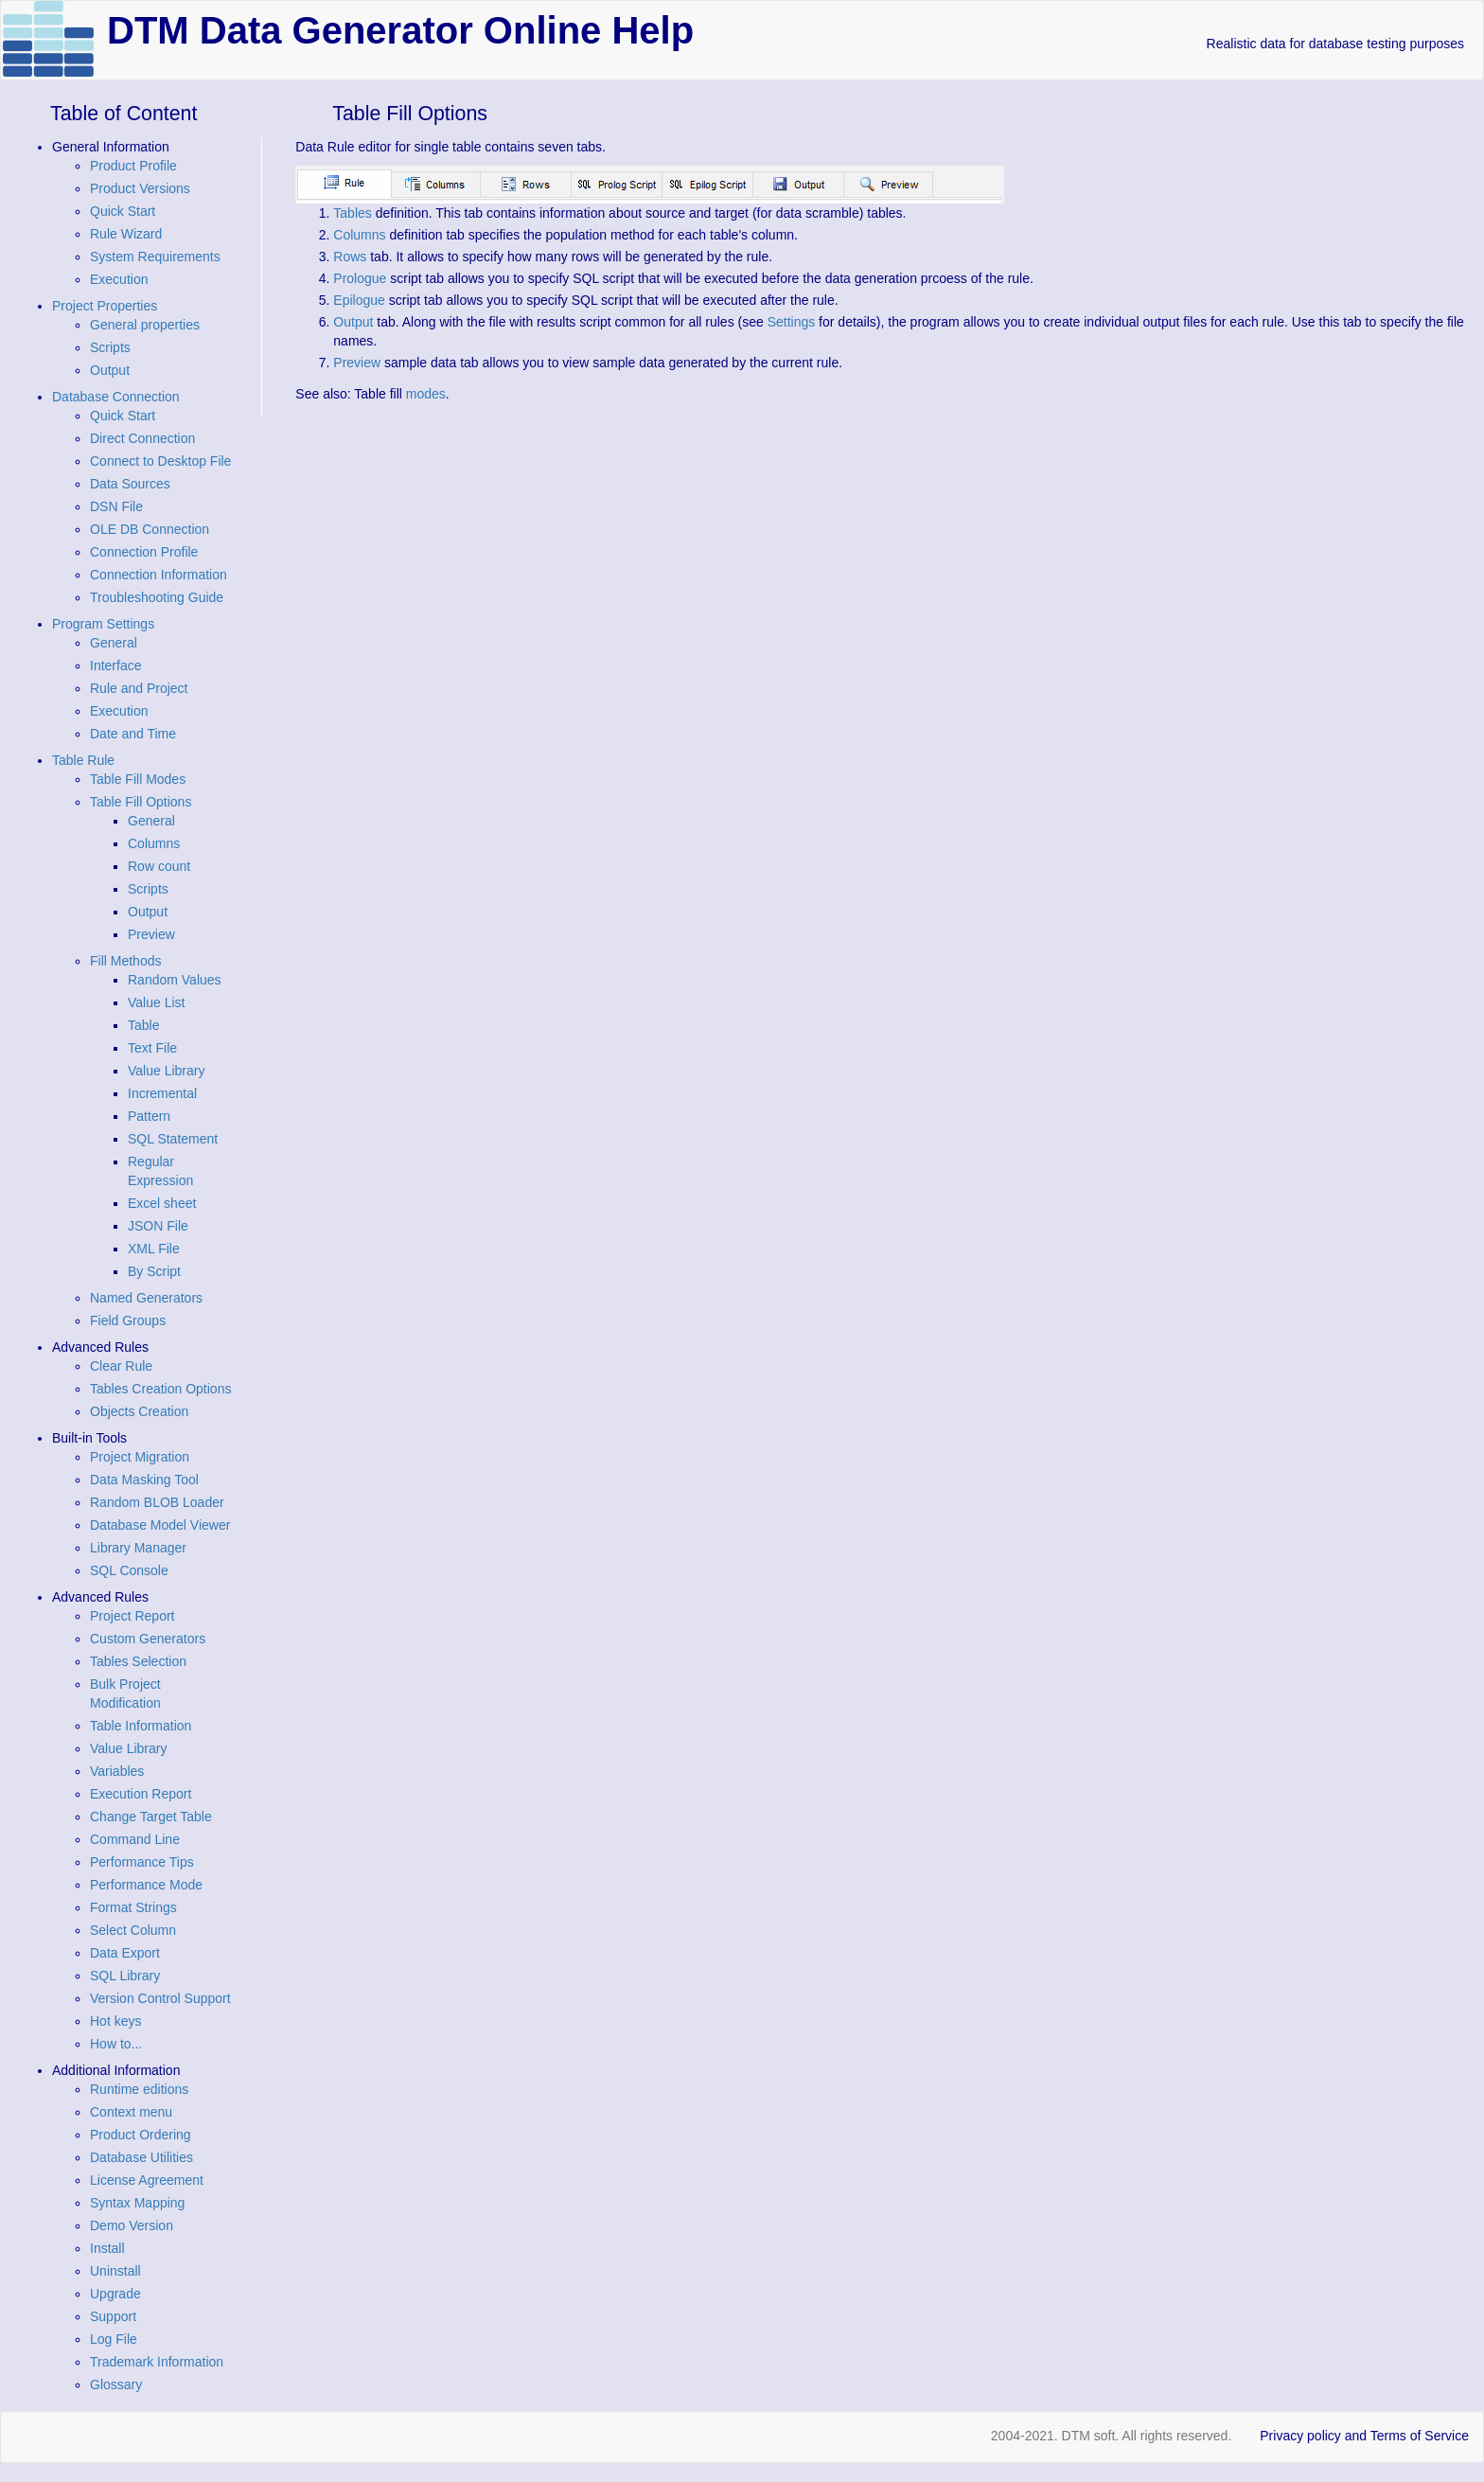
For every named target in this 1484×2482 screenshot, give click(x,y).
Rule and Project (139, 688)
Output (110, 370)
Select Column (133, 1930)
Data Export (125, 1952)
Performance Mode (146, 1884)
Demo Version (131, 2225)
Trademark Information (156, 2361)
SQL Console (129, 1570)
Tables (352, 213)
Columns (154, 843)
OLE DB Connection (149, 529)
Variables (117, 1771)
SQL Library (125, 1975)
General (113, 642)
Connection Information (158, 574)
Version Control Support (160, 1998)
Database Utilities (141, 2157)
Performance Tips (142, 1862)
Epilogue (359, 300)
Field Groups (128, 1320)
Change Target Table (151, 1816)
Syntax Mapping (137, 2202)
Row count (159, 866)
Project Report (132, 1615)
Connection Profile (144, 551)
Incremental (162, 1093)
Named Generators (146, 1297)
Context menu (131, 2111)
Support (113, 2316)
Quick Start (122, 211)
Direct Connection (142, 438)
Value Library (166, 1070)
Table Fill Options (140, 801)
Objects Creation (139, 1411)
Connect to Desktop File (160, 461)
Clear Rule (121, 1366)
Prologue (359, 278)
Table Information (140, 1725)
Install (107, 2248)
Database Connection (116, 396)
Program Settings (103, 623)
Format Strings (133, 1907)
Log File (113, 2339)
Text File (152, 1047)
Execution (119, 279)
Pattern (149, 1116)
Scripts (110, 347)
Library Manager (138, 1547)
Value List (156, 1002)
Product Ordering (140, 2134)
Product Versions (140, 188)
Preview (151, 934)
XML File (154, 1248)
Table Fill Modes (138, 779)
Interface (115, 665)
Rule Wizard (126, 233)
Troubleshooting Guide (156, 597)
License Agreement (146, 2180)
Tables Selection (138, 1661)
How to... (116, 2043)
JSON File (158, 1225)
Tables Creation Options (160, 1388)
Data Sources (130, 483)
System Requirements (155, 256)
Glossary (116, 2384)
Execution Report (140, 1793)
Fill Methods (125, 960)
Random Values (174, 979)
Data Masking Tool (144, 1479)
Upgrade (115, 2293)
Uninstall (115, 2270)
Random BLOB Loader (157, 1502)
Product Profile (133, 165)
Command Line (135, 1839)
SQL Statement (173, 1138)
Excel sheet (162, 1203)
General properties (145, 324)
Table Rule (83, 760)
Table (143, 1025)
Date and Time (133, 733)
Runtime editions (139, 2089)
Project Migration (139, 1456)
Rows (349, 256)
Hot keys (115, 2021)
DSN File (116, 506)
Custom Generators (147, 1638)
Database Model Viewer (160, 1525)
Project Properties (104, 305)
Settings (792, 321)
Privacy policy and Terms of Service (1364, 2435)
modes (426, 393)
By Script (154, 1271)
